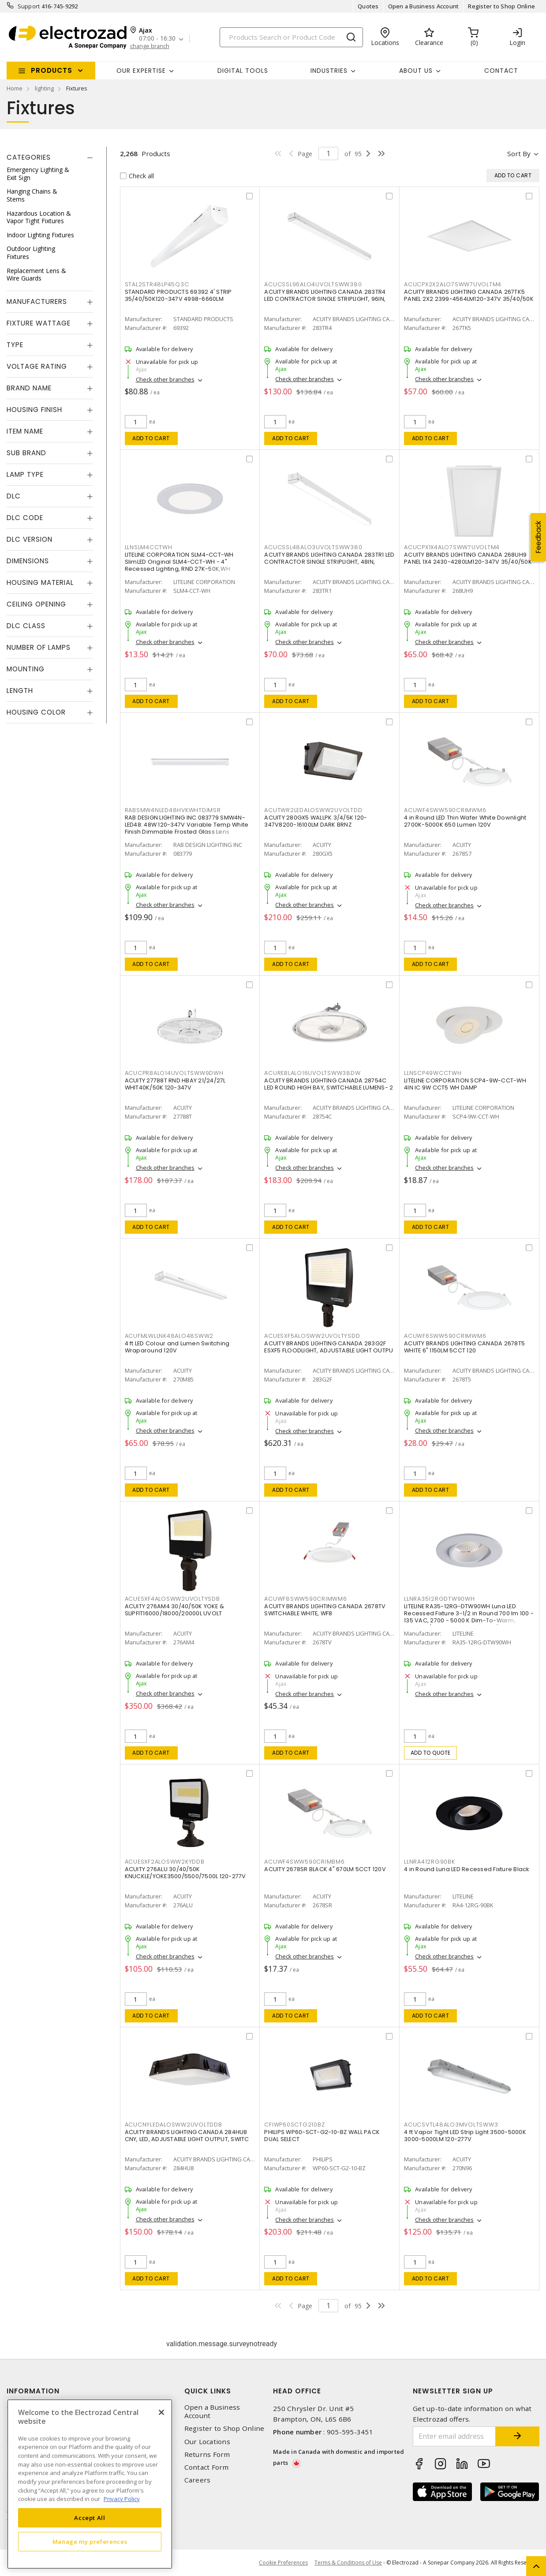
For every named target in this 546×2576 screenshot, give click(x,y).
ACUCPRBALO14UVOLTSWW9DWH (174, 1073)
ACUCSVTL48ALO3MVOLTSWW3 (451, 2124)
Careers (197, 2480)
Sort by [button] (519, 153)
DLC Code (25, 517)
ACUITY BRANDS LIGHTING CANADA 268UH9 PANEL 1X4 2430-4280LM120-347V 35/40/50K (468, 558)
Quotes (368, 6)
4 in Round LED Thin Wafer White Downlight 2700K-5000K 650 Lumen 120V (465, 821)
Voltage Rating (37, 366)
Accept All (89, 2518)
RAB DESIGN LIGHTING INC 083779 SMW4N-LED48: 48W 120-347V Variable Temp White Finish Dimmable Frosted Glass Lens (187, 824)
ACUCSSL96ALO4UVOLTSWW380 (313, 284)
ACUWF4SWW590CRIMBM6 (304, 1861)
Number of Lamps (39, 647)
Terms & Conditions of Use (348, 2562)
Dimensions (28, 560)
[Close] (161, 2412)
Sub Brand (26, 452)
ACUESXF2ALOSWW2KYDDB (165, 1861)
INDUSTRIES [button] (329, 70)
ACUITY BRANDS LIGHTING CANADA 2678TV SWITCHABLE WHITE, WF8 (324, 1610)
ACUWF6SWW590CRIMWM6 (445, 1336)
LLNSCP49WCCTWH (433, 1073)
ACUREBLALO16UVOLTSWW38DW (312, 1073)
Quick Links (207, 2391)
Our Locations (207, 2441)
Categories (29, 157)
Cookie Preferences (283, 2562)
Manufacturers (37, 301)
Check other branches (165, 379)
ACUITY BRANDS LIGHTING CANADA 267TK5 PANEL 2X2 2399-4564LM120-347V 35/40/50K (469, 295)
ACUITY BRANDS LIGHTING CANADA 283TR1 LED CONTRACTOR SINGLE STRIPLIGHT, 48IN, (329, 558)
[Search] (291, 37)
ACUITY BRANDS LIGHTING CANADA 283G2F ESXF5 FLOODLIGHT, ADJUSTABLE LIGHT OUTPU (328, 1347)
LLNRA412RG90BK (429, 1861)
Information (33, 2391)
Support (29, 6)
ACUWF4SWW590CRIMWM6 (445, 810)
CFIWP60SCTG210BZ (294, 2124)
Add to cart (151, 438)
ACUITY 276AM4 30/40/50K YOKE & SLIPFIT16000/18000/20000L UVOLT (174, 1610)
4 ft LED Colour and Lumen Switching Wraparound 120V (177, 1347)
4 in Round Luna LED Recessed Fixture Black (466, 1869)
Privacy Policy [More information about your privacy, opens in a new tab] (122, 2499)
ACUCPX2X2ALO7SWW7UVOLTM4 (452, 284)
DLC (14, 496)
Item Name (25, 431)
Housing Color (36, 712)
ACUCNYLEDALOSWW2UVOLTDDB (173, 2124)
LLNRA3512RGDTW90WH (439, 1599)
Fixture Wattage (39, 323)
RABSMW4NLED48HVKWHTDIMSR (173, 810)
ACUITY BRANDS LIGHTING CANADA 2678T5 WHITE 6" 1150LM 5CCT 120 (464, 1347)
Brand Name (29, 388)
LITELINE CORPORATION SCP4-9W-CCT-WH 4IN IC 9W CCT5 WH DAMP (465, 1084)
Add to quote (431, 1752)
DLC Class (26, 625)
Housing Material (40, 582)
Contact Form (206, 2467)
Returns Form (207, 2454)
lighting (44, 88)
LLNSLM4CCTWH (148, 547)
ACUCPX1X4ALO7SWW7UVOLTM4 (452, 547)
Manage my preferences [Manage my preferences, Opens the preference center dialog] (89, 2542)
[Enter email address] (454, 2436)
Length (20, 690)
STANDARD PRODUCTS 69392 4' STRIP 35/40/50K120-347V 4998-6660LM (178, 295)
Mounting (26, 669)
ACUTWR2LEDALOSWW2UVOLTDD (313, 810)
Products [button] (51, 70)
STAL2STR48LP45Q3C (157, 284)
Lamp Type (25, 474)
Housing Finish (34, 409)
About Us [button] (416, 70)
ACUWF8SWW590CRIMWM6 (305, 1599)
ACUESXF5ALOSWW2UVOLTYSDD (312, 1336)
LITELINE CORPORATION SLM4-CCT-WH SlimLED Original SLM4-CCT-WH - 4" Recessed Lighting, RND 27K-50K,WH (179, 562)
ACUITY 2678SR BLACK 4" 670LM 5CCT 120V (325, 1869)
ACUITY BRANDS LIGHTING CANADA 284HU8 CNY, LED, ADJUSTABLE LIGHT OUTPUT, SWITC (187, 2135)
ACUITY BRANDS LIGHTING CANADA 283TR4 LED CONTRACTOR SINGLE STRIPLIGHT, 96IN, (324, 295)
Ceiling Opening (36, 604)
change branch (149, 46)
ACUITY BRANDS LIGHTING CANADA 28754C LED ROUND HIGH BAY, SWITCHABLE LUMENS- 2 (328, 1084)
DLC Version (29, 539)
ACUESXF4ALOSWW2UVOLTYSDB (172, 1599)
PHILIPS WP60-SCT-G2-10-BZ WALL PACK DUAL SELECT (322, 2135)
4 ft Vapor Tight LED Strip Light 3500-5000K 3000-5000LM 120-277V (465, 2135)
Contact (501, 70)
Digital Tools (242, 70)
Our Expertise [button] (141, 70)
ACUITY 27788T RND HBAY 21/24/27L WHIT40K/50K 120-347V (175, 1084)
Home (14, 88)
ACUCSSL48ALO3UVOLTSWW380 (313, 547)
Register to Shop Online (501, 6)
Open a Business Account (423, 6)
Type (15, 344)
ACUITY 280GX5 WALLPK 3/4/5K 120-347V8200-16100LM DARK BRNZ (315, 821)
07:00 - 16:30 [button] (157, 38)
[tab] (50, 157)
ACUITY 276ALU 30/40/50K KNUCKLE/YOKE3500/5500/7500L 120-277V (185, 1872)
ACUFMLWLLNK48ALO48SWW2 (169, 1336)
